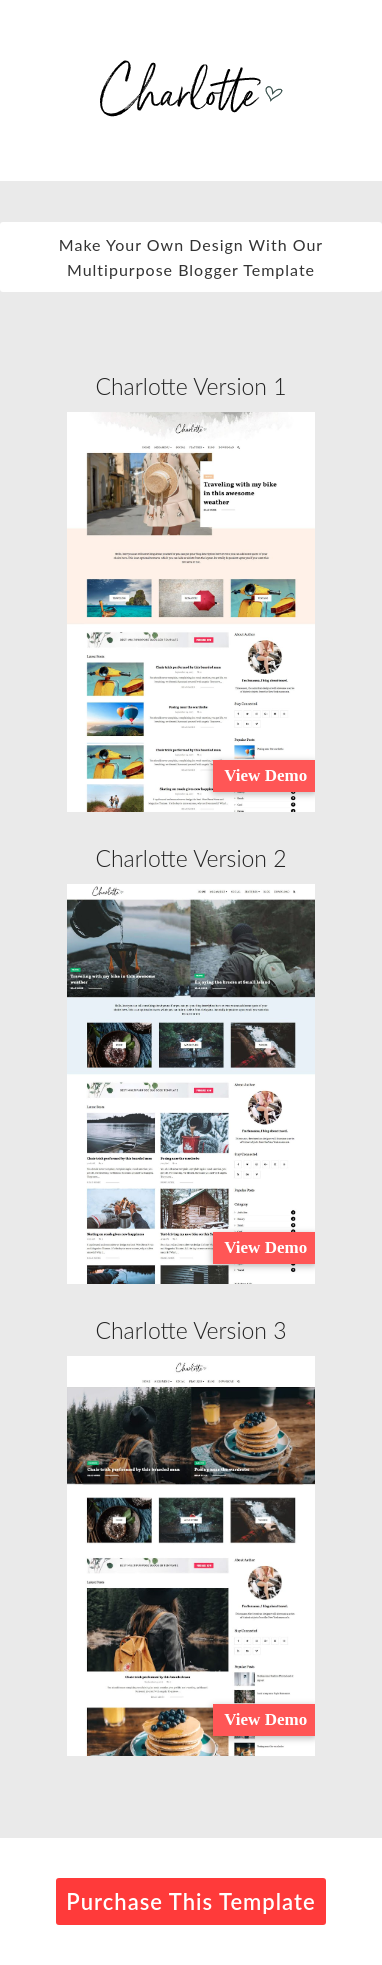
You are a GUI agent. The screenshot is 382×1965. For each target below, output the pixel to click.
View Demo (265, 775)
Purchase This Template (190, 1901)
